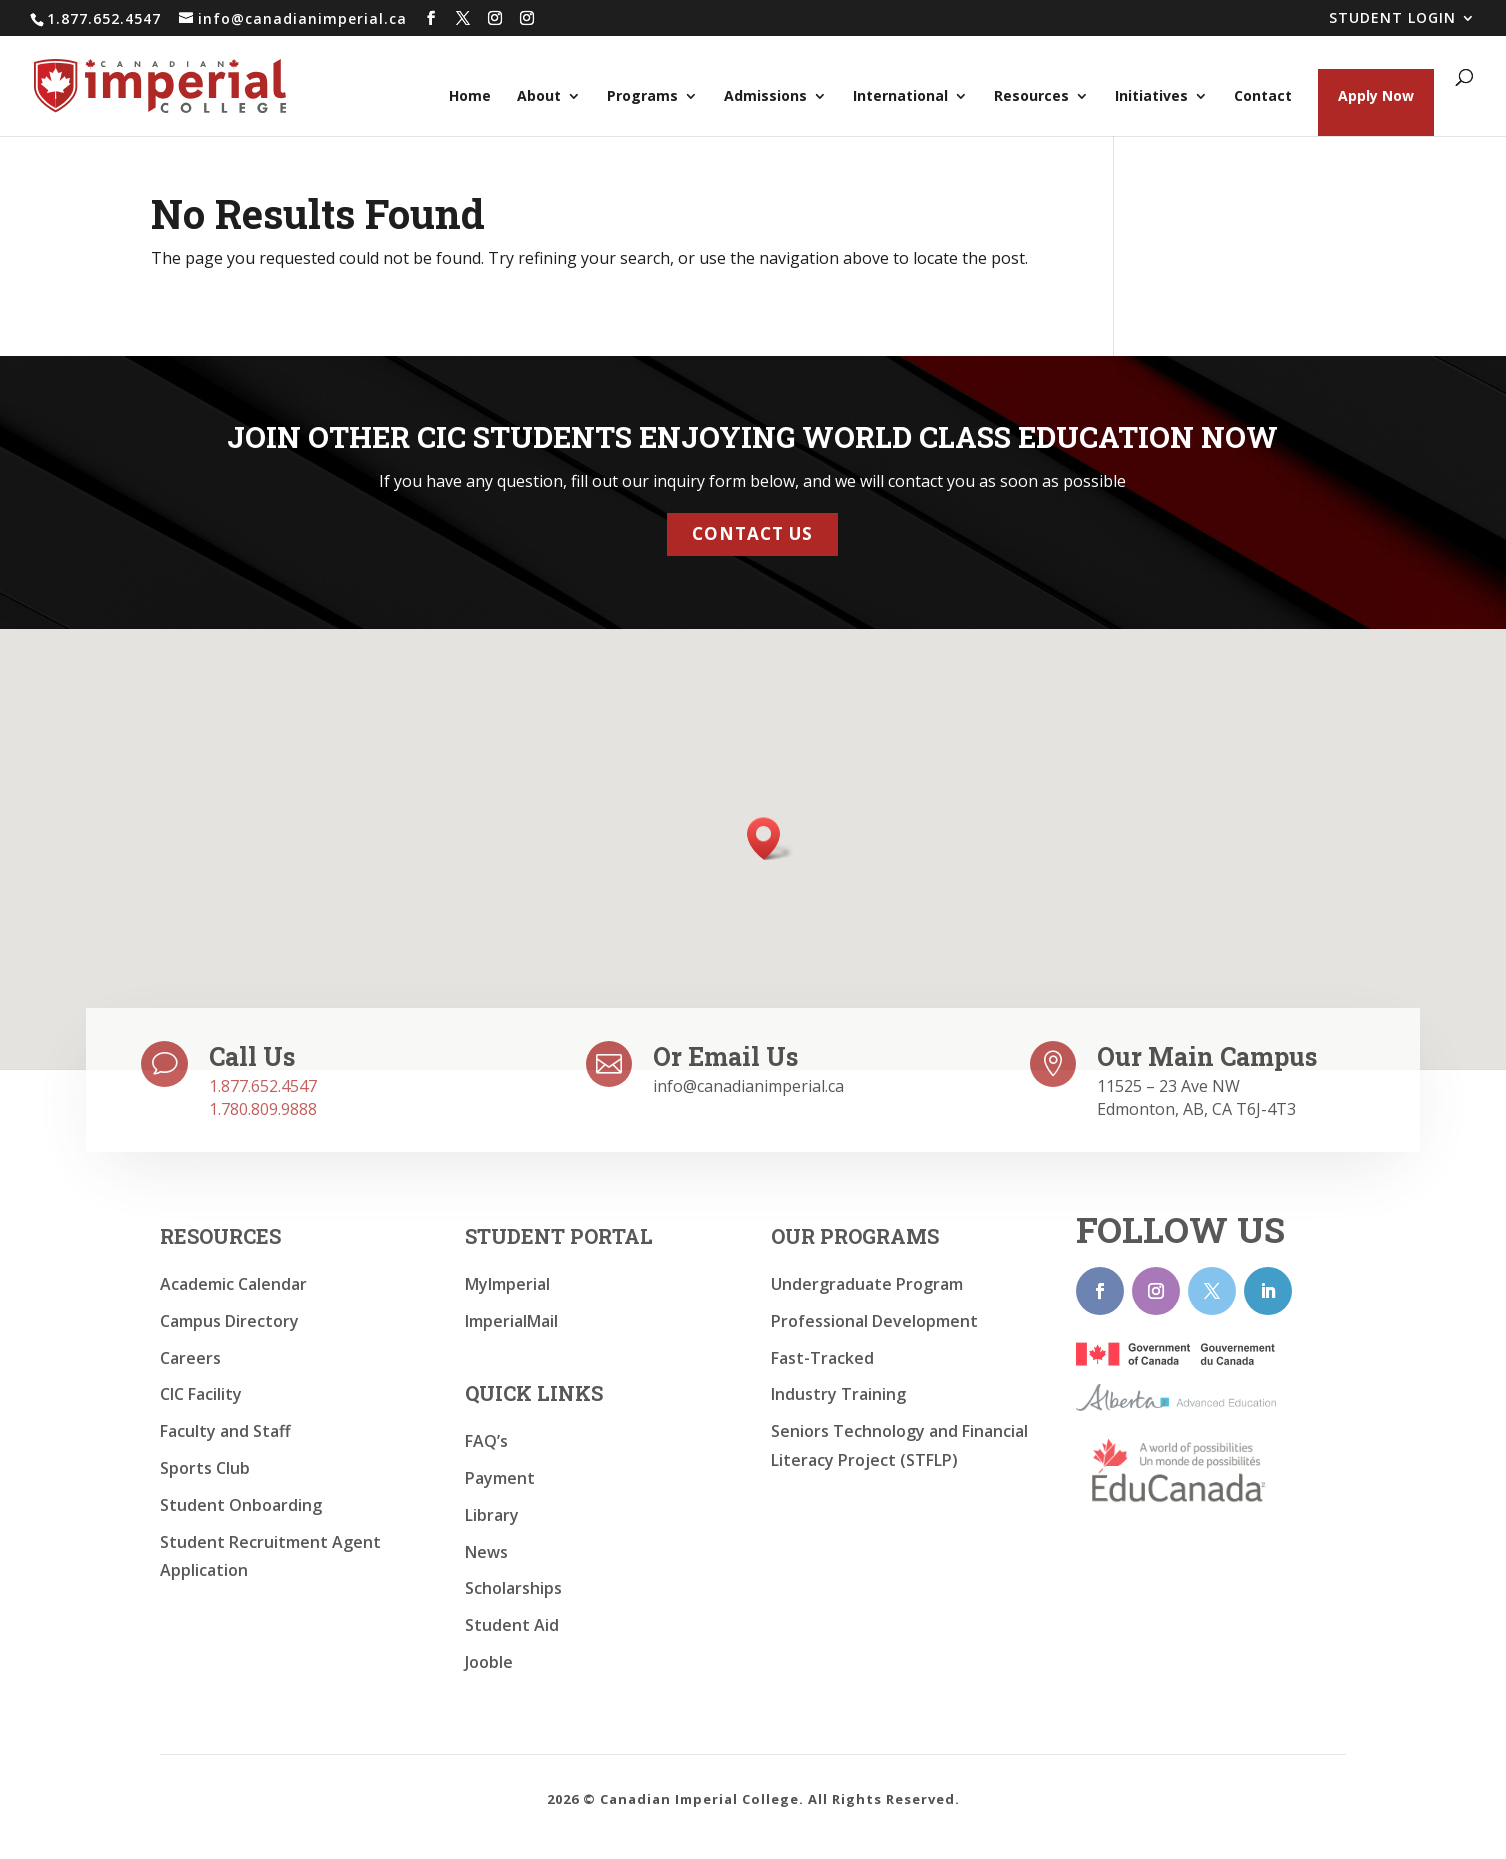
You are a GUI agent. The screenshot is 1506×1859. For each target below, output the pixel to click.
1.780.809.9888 (263, 1109)
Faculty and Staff (225, 1431)
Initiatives (1151, 97)
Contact (1263, 97)
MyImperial (507, 1284)
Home (470, 97)
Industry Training (838, 1394)
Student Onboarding (241, 1505)
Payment (500, 1478)
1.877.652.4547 (263, 1086)
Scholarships (513, 1588)
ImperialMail (511, 1321)
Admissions (765, 97)
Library (492, 1515)
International (900, 97)
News (486, 1552)
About (539, 97)
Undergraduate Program (867, 1284)
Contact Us (752, 528)
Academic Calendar (233, 1284)
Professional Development (874, 1321)
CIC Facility (201, 1394)
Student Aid (512, 1625)
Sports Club (205, 1468)
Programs (642, 97)
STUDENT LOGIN (1392, 19)
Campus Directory (229, 1321)
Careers (190, 1358)
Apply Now (1376, 95)
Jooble (489, 1662)
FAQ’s (486, 1441)
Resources (1031, 97)
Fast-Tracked (822, 1358)
